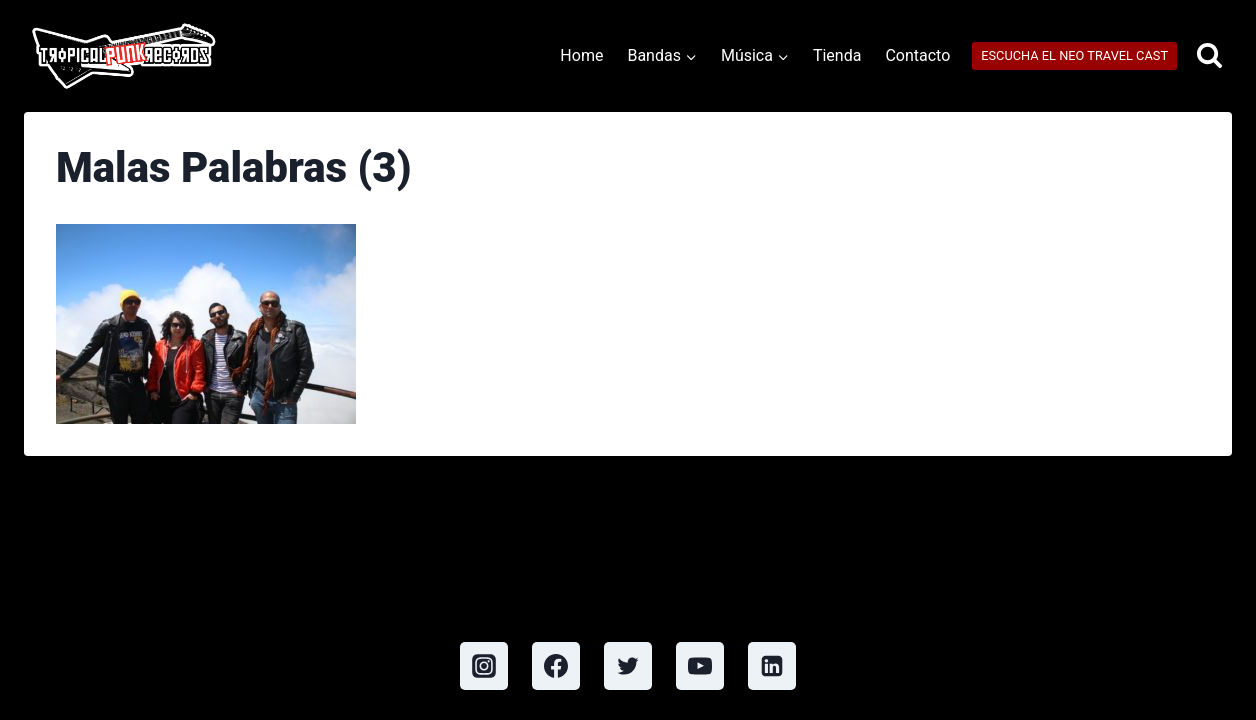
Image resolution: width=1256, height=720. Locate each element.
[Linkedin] (772, 666)
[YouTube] (700, 666)
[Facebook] (556, 666)
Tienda (837, 55)
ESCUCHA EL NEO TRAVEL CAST (1074, 55)
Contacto (917, 55)
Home (581, 55)
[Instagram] (484, 666)
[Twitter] (628, 666)
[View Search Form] (1209, 56)
